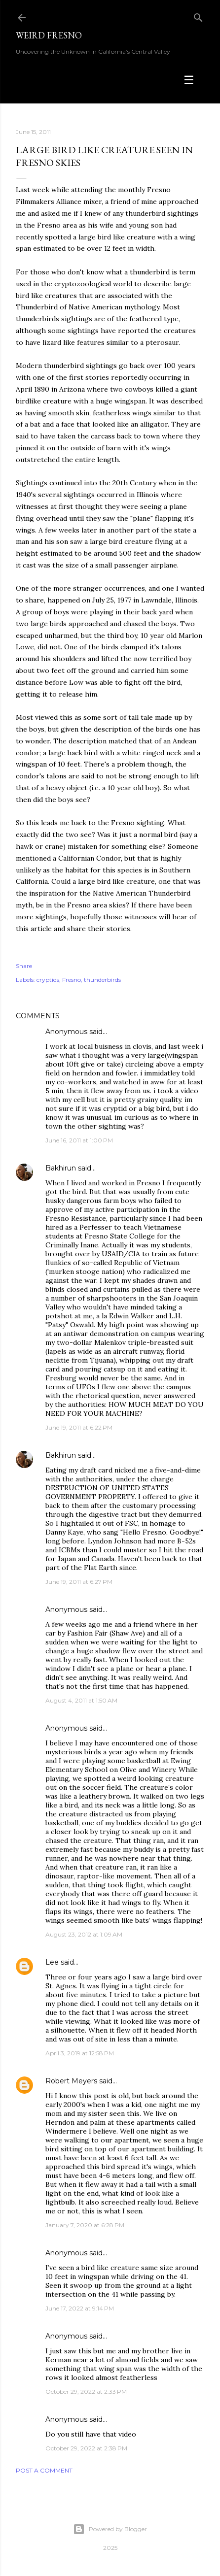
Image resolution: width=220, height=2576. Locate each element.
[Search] (198, 15)
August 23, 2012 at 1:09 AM (83, 1934)
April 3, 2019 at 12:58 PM (79, 2053)
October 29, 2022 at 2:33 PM (86, 2391)
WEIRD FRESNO (49, 35)
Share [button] (24, 966)
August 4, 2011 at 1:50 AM (81, 1700)
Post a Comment (44, 2470)
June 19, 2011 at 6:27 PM (78, 1581)
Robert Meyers (71, 2080)
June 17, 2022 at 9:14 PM (79, 2308)
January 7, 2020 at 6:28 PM (84, 2225)
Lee (52, 1962)
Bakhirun (60, 1168)
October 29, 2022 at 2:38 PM (86, 2448)
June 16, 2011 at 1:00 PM (79, 1140)
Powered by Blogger (110, 2529)
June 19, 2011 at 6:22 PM (78, 1427)
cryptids (48, 979)
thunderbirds (102, 979)
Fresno (71, 979)
